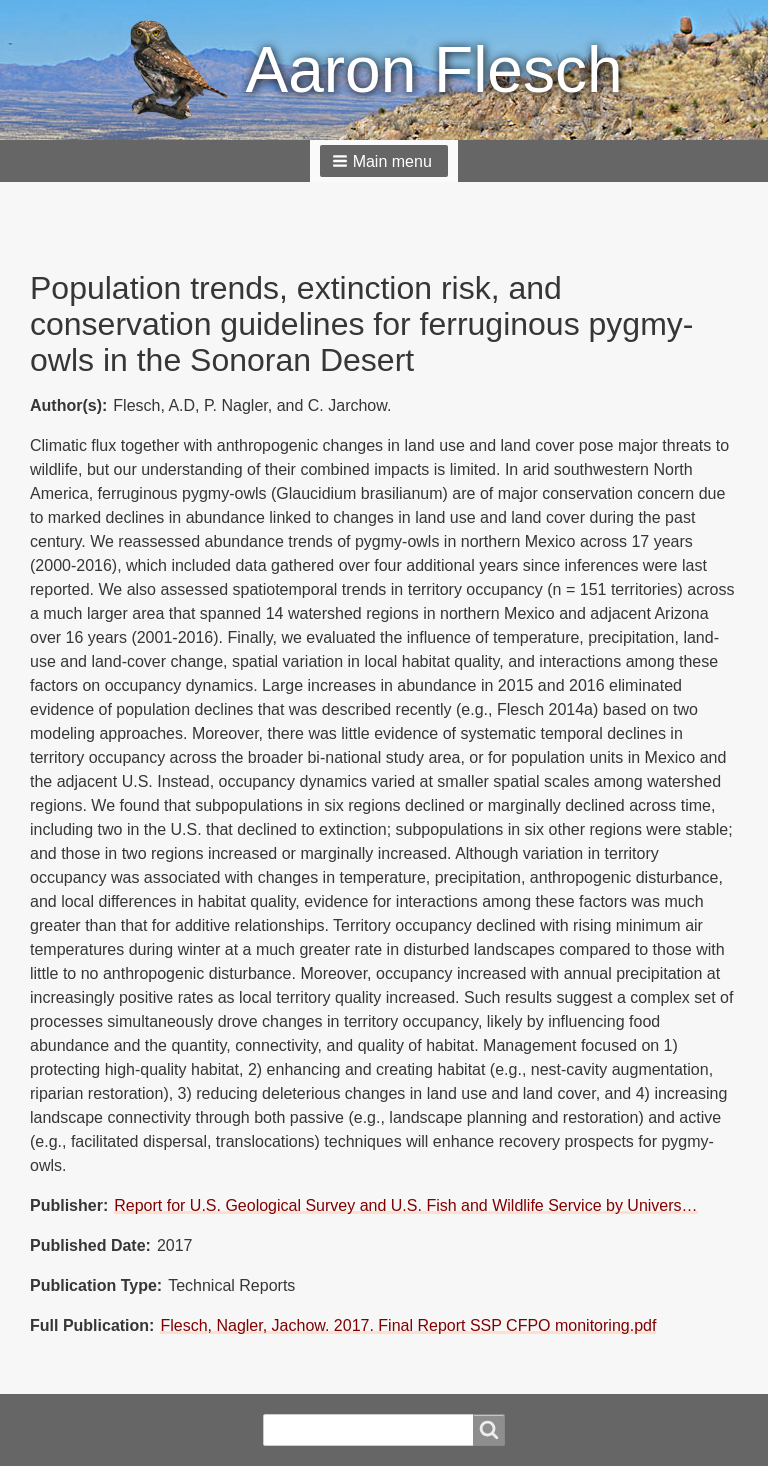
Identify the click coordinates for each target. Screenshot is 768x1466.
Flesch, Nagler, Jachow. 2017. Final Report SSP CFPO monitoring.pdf (408, 1325)
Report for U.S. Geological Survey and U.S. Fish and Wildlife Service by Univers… (405, 1205)
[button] (384, 161)
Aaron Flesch (433, 70)
